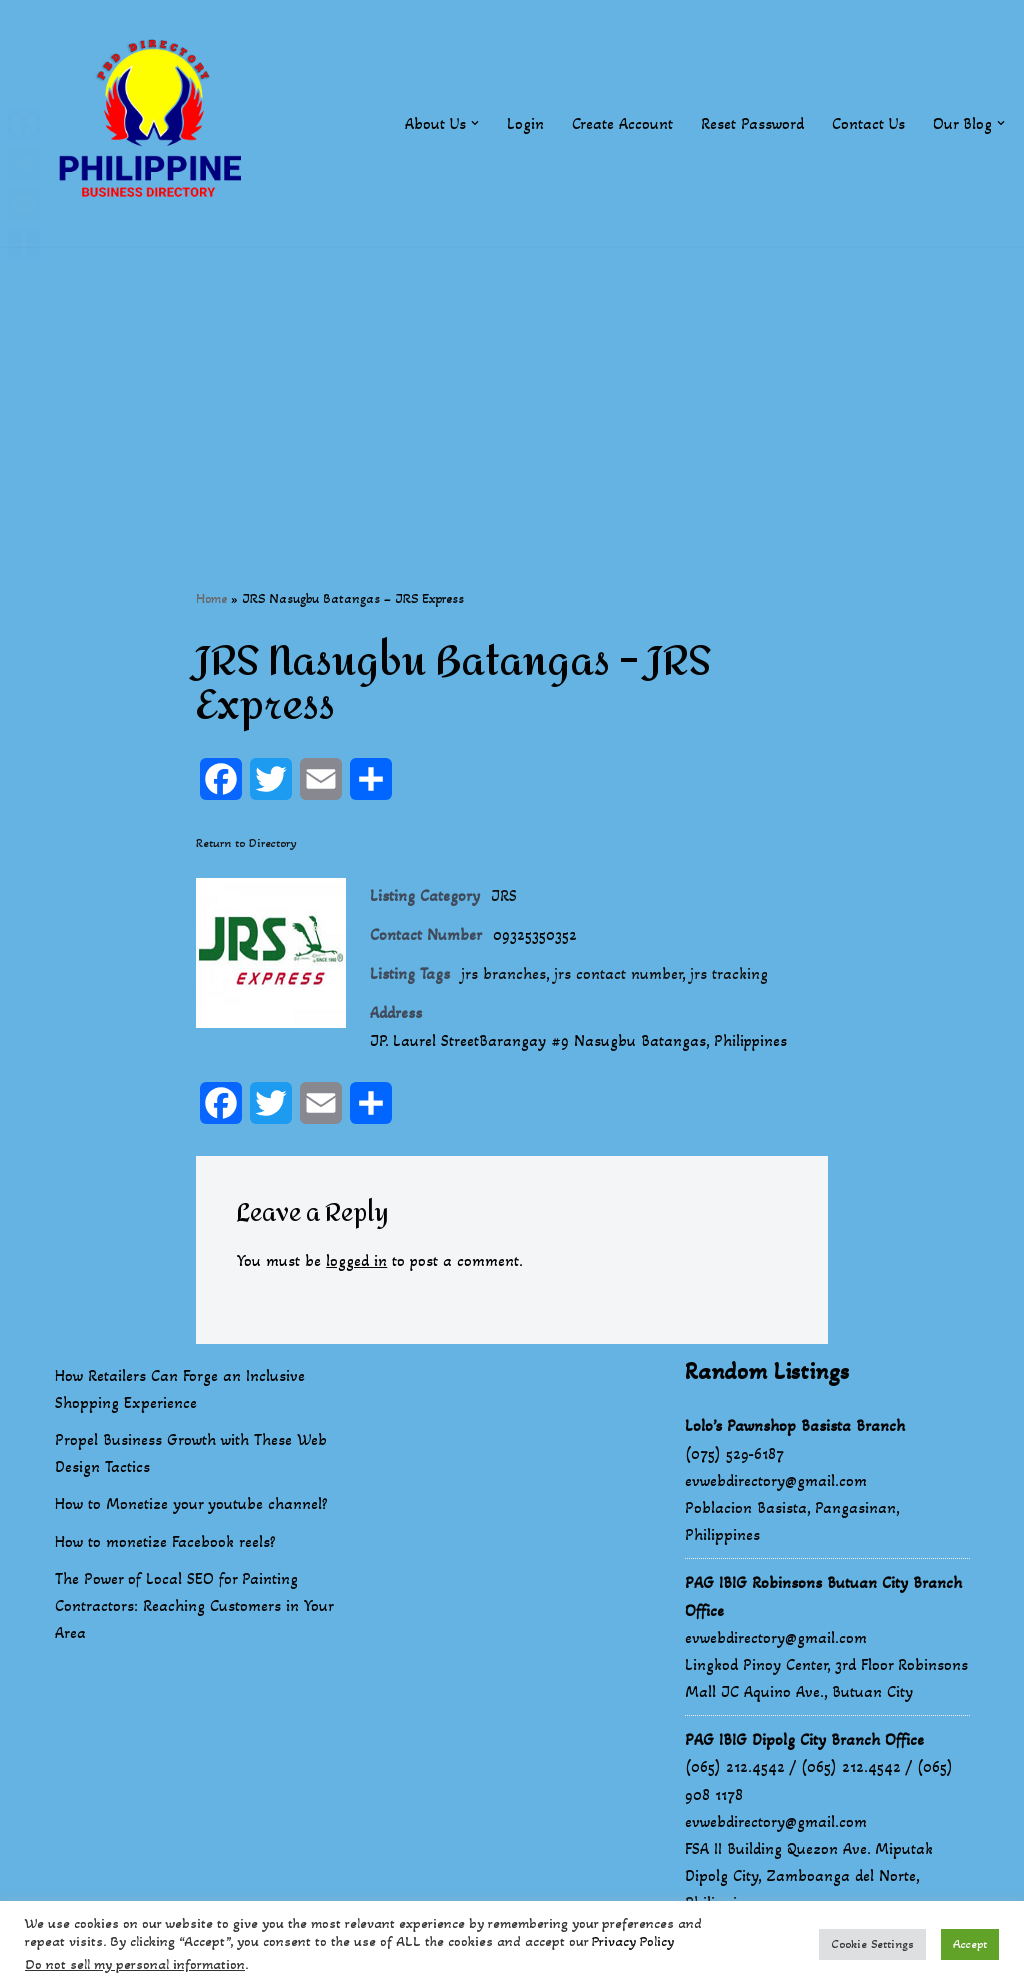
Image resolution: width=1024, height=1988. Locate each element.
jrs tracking (729, 974)
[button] (475, 123)
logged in (356, 1260)
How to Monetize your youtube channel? (191, 1504)
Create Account (622, 123)
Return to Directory (246, 843)
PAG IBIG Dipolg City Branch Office (804, 1740)
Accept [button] (970, 1944)
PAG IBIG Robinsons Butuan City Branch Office (823, 1597)
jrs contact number (618, 974)
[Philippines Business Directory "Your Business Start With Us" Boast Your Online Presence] (155, 123)
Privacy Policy (633, 1941)
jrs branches (503, 974)
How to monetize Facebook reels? (165, 1542)
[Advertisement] (512, 387)
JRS (504, 895)
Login (525, 123)
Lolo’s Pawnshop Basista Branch (795, 1426)
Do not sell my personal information (135, 1964)
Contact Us (868, 123)
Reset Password (752, 123)
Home (211, 598)
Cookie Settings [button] (872, 1944)
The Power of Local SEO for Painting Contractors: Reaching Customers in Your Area (194, 1606)
